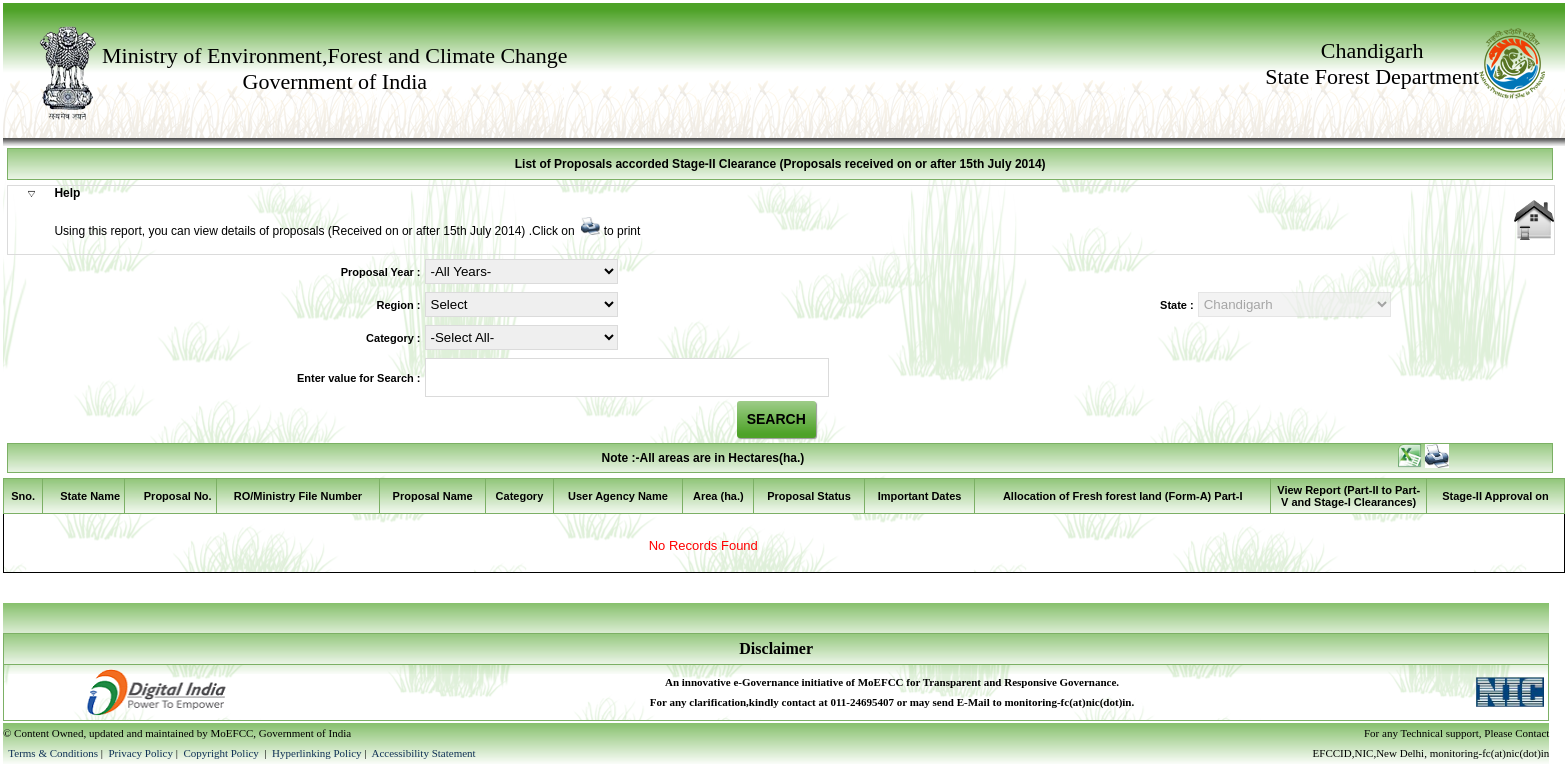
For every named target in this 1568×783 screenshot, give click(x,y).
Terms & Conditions (53, 753)
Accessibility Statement (423, 753)
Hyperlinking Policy (317, 753)
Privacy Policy (141, 753)
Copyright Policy (222, 753)
